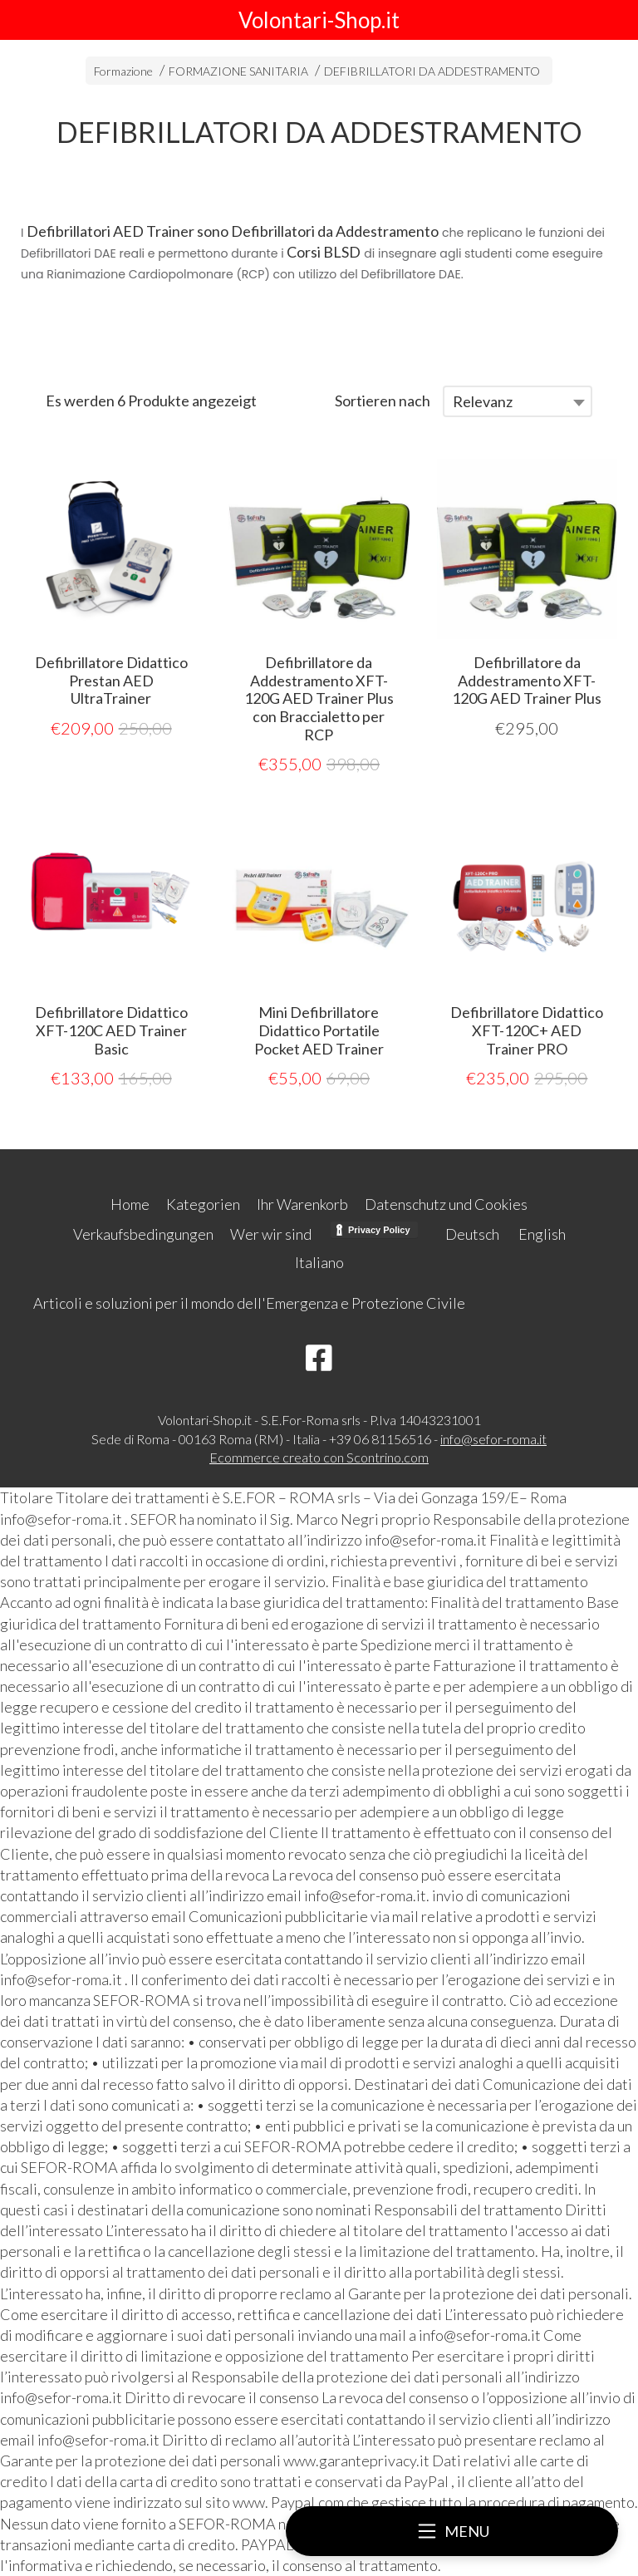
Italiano (319, 1262)
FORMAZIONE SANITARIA (238, 71)
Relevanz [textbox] (483, 401)
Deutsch (472, 1234)
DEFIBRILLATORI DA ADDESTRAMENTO (432, 71)
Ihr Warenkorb (302, 1204)
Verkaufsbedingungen (143, 1234)
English (542, 1234)
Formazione (123, 71)
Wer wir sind (271, 1234)
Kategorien (203, 1204)
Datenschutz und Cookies (446, 1204)
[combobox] (517, 401)
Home (130, 1204)
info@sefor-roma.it (493, 1439)
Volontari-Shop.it (319, 20)
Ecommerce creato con (319, 1457)
